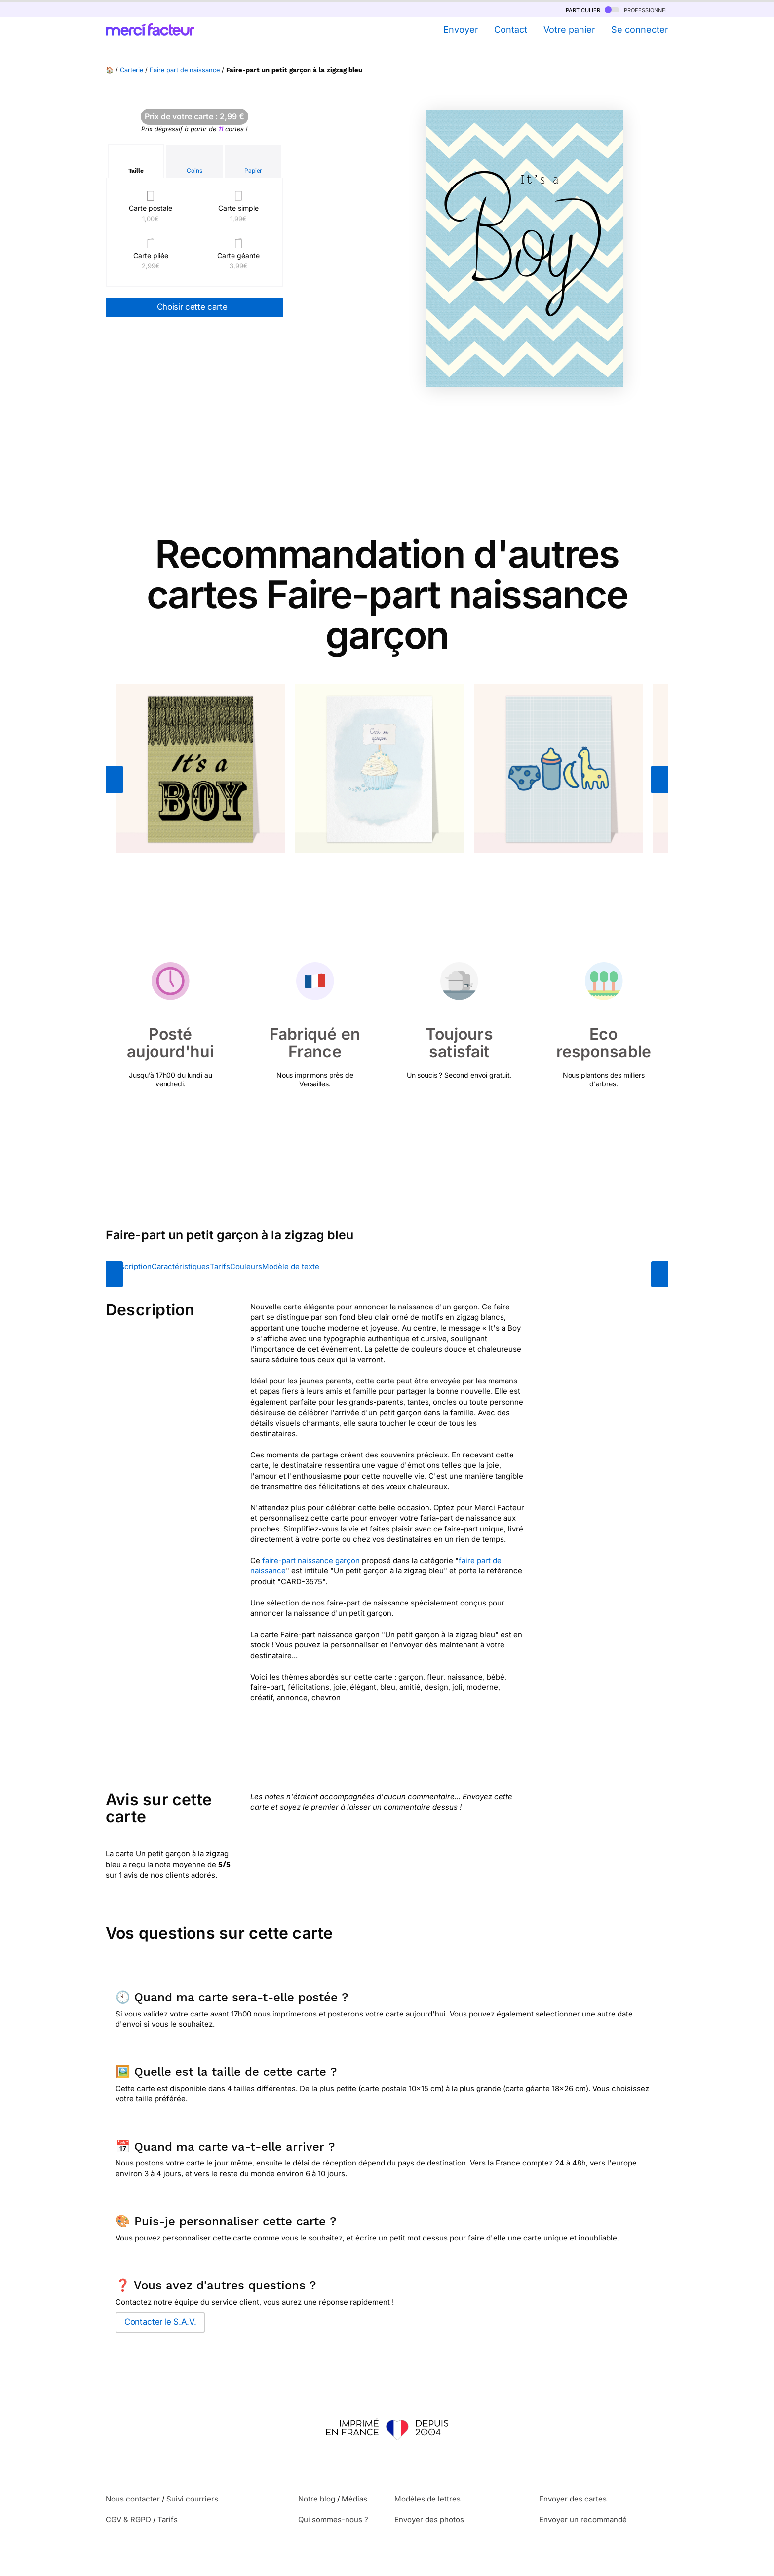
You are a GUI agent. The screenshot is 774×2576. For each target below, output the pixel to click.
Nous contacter (133, 2498)
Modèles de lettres (427, 2498)
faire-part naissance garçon (311, 1560)
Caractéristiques (181, 1266)
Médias (354, 2498)
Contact (510, 29)
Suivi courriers (192, 2498)
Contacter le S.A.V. (160, 2322)
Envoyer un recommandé (583, 2519)
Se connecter (639, 29)
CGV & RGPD (128, 2519)
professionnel (636, 9)
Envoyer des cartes (573, 2498)
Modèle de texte (290, 1266)
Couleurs (246, 1266)
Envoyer (460, 29)
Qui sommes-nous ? (333, 2519)
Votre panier (569, 29)
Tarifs (220, 1266)
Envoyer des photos (429, 2519)
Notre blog (316, 2498)
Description (131, 1266)
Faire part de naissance (185, 70)
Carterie (131, 70)
